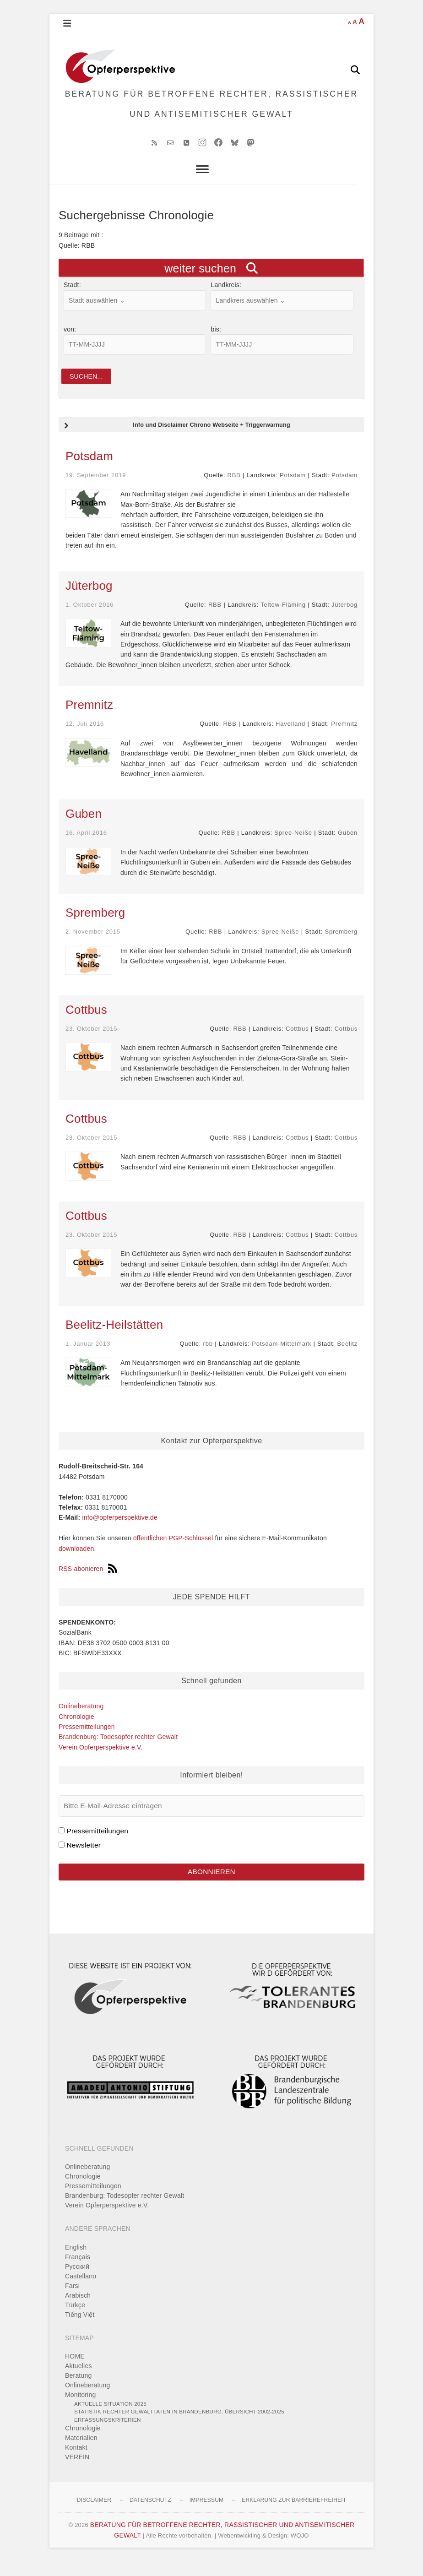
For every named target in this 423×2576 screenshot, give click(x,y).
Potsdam (89, 469)
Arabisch (78, 2309)
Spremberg (95, 925)
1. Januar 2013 (87, 1356)
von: (70, 340)
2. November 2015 (92, 944)
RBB (233, 487)
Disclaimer (94, 2514)
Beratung (78, 2390)
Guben (83, 827)
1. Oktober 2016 (89, 617)
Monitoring (80, 2409)
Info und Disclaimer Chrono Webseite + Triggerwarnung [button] (176, 438)
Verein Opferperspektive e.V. (100, 1760)
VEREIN (77, 2471)
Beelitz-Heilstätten (114, 1337)
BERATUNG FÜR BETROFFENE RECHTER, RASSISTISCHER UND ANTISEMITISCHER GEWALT (211, 110)
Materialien (81, 2452)
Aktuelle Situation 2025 (110, 2418)
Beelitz (347, 1356)
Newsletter (83, 1858)
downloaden (76, 1561)
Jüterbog (89, 598)
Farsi (72, 2300)
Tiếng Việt (80, 2328)
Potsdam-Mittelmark (281, 1356)
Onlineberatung (81, 1719)
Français (77, 2271)
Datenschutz (150, 2514)
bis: (216, 340)
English (76, 2261)
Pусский (77, 2280)
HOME (75, 2371)
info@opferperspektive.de (119, 1530)
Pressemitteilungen (87, 1740)
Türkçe (75, 2319)
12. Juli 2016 (84, 737)
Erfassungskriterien (107, 2434)
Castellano (80, 2290)
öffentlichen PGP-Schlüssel (173, 1551)
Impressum (206, 2514)
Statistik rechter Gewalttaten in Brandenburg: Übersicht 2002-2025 (179, 2426)
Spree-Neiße (293, 845)
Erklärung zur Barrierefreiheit (294, 2514)
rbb (208, 1356)
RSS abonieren (88, 1582)
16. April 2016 (86, 845)
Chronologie (76, 1729)
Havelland (290, 737)
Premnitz (89, 718)
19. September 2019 (95, 487)
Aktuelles (78, 2380)
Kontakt (76, 2462)
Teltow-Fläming (283, 617)
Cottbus (86, 1022)
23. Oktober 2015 (91, 1041)
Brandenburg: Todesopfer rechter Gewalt (118, 1750)
